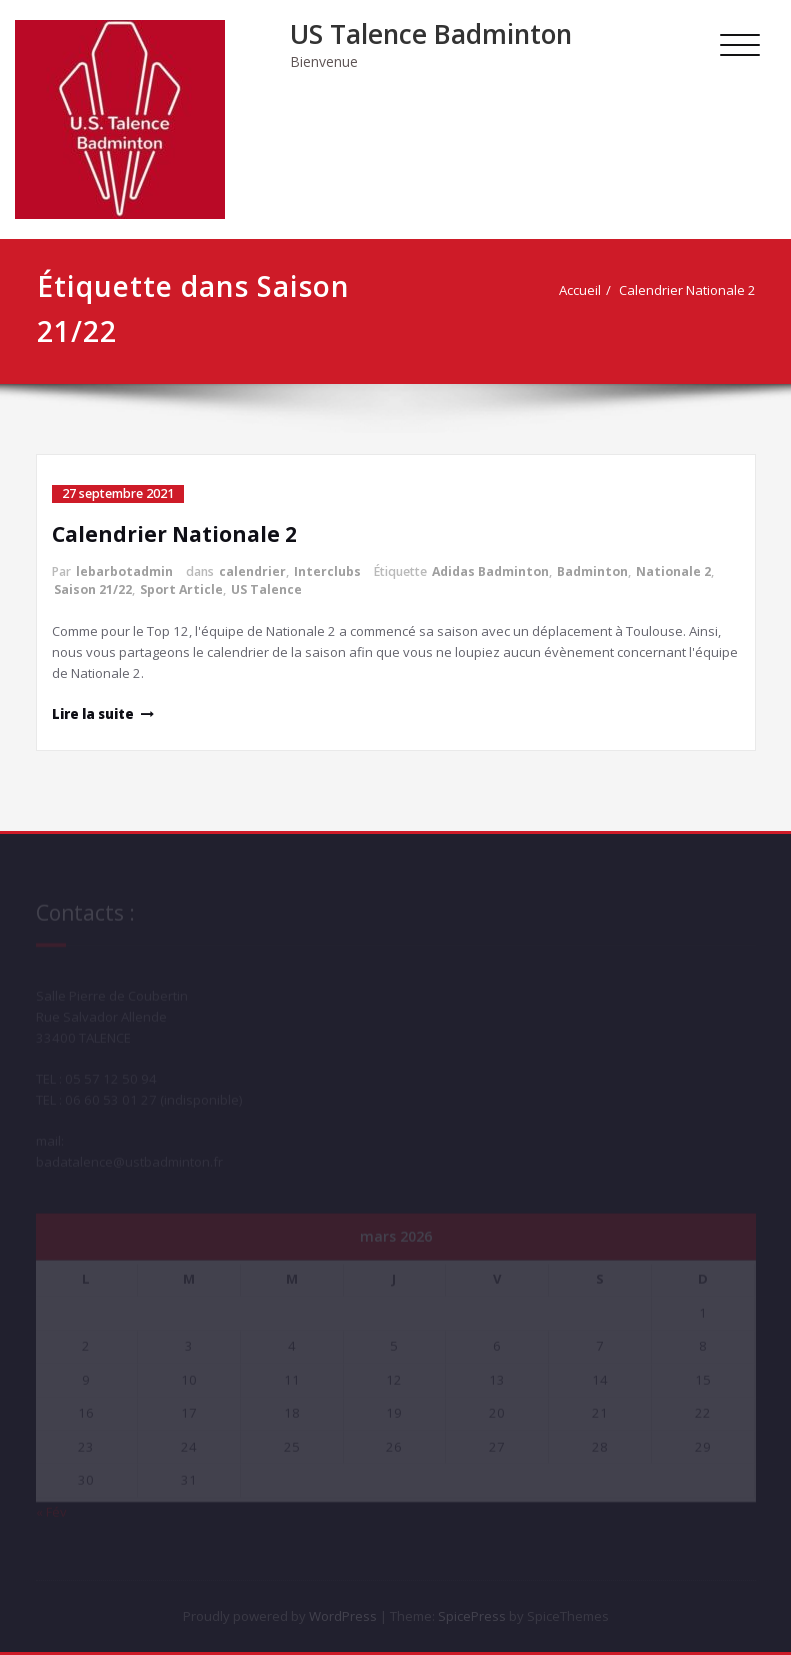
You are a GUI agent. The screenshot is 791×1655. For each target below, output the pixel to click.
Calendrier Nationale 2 (696, 290)
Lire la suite (93, 714)
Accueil (589, 290)
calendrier (252, 571)
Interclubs (327, 571)
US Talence (266, 589)
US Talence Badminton (431, 34)
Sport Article (181, 589)
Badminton (592, 571)
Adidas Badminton (490, 571)
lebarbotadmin (124, 571)
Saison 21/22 (93, 589)
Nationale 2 (673, 571)
